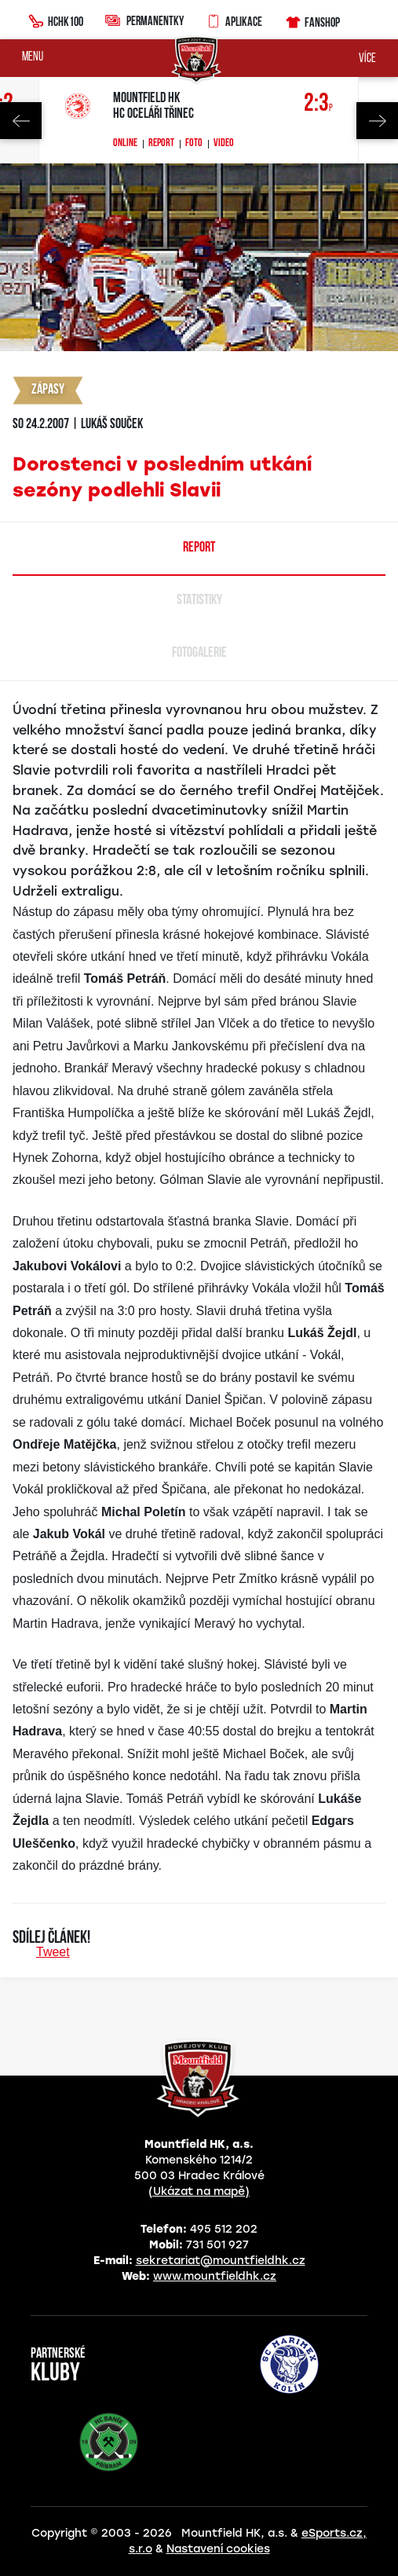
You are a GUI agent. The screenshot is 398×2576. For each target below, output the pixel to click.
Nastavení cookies (218, 2549)
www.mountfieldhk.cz (214, 2276)
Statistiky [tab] (199, 600)
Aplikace (234, 19)
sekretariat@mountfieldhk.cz (220, 2260)
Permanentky (144, 20)
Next (377, 120)
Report (161, 143)
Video (224, 143)
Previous (21, 120)
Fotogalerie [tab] (199, 653)
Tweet (53, 1952)
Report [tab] (199, 547)
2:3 (318, 104)
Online (125, 143)
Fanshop (312, 20)
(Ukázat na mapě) (199, 2191)
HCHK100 (55, 19)
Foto (194, 143)
